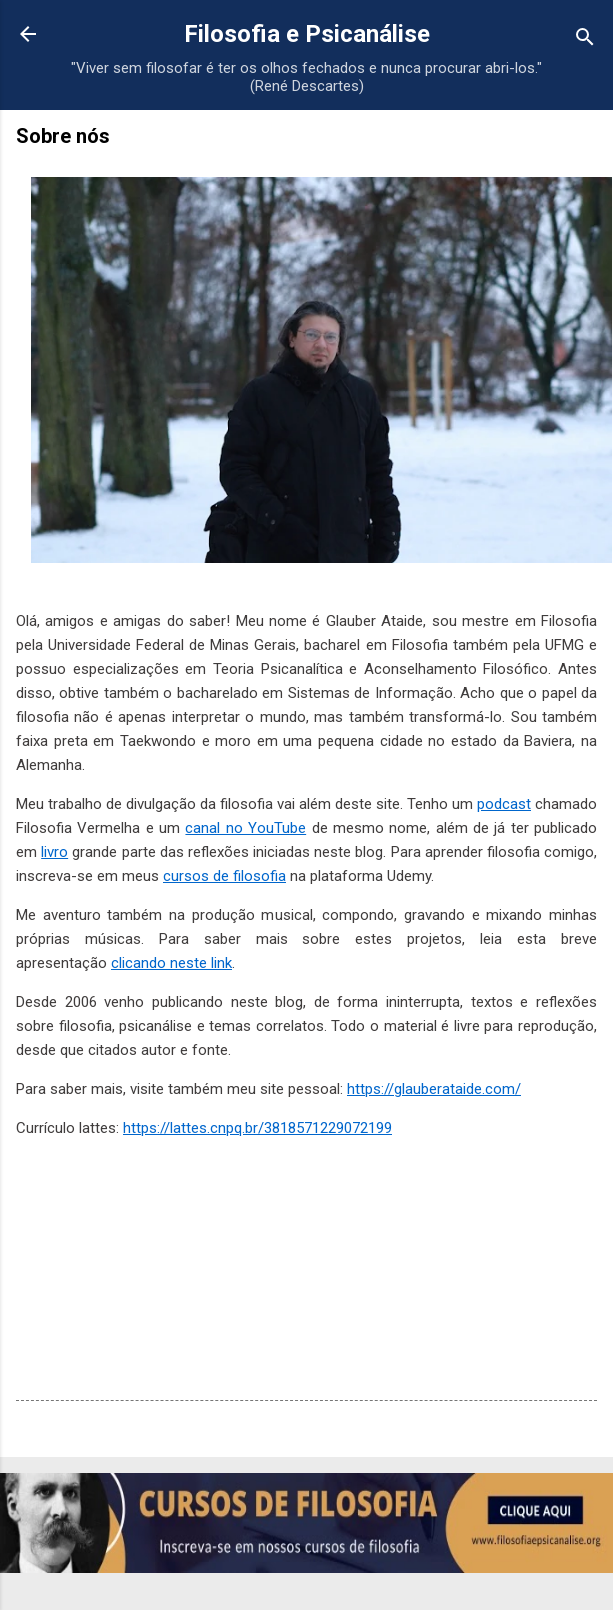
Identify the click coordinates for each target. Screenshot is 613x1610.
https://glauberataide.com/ (434, 1089)
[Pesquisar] (585, 40)
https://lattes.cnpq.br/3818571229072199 (257, 1128)
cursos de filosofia (224, 876)
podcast (504, 804)
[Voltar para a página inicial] (28, 36)
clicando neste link (171, 963)
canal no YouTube (245, 828)
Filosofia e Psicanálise (307, 34)
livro (54, 852)
